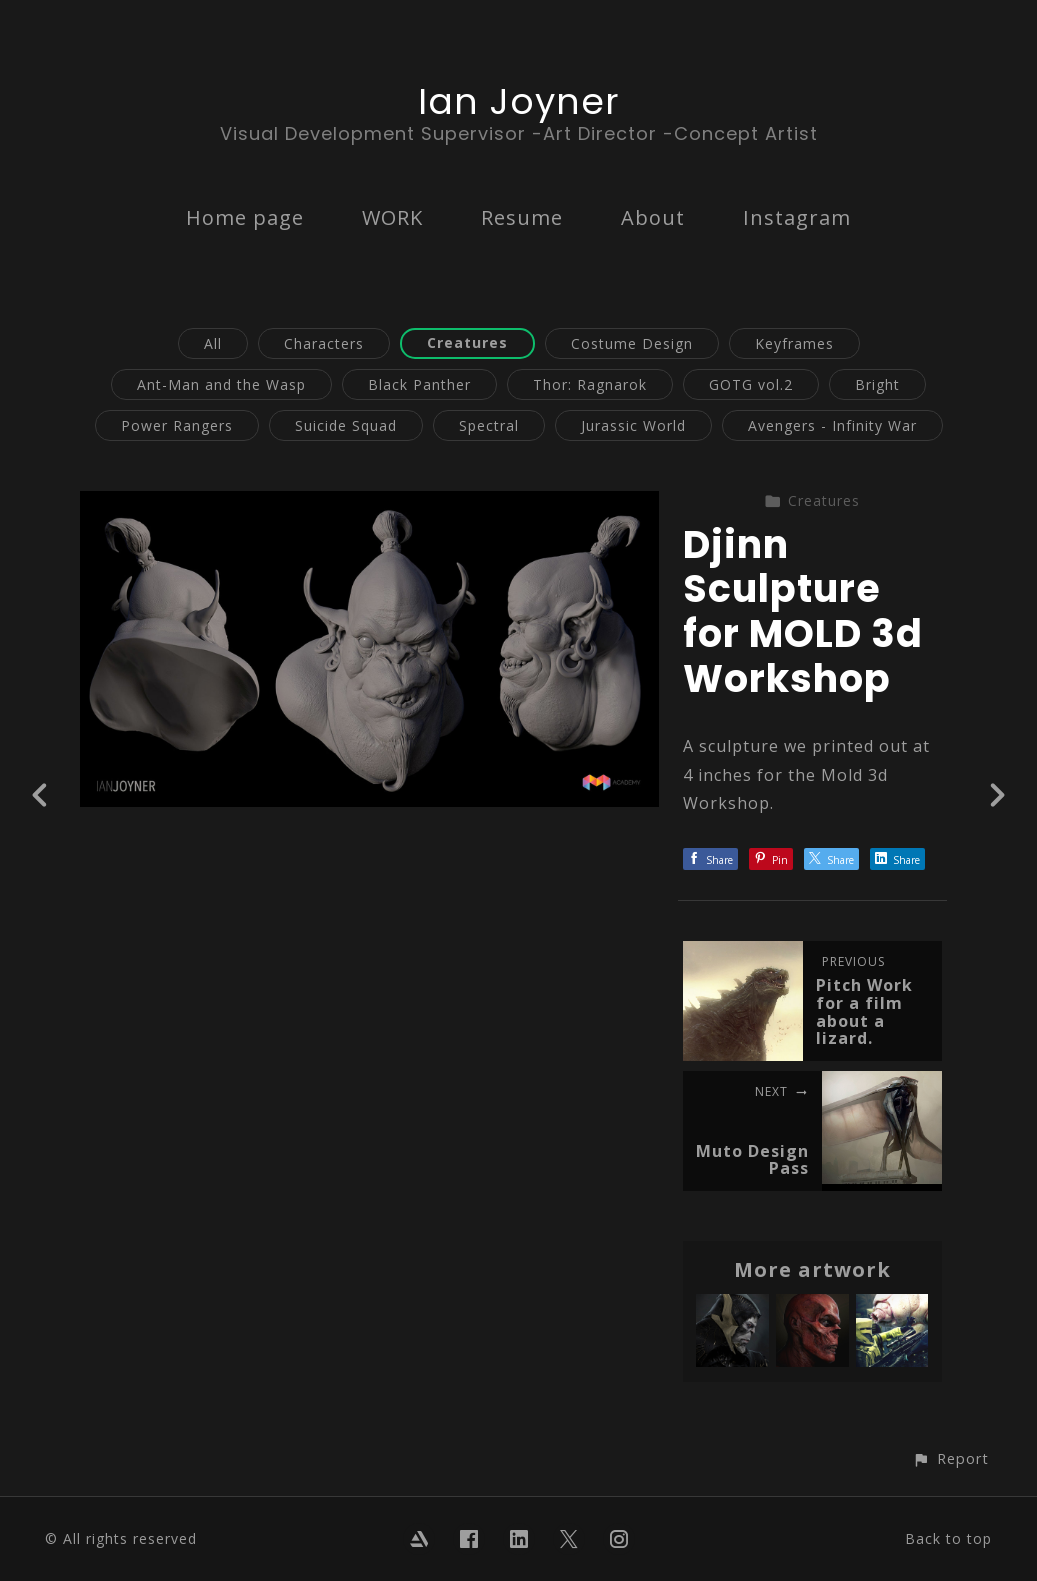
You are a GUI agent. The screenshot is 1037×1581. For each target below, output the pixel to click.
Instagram (797, 217)
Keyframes (794, 343)
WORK (392, 217)
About (653, 217)
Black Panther (419, 384)
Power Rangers (177, 425)
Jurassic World (633, 425)
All (213, 343)
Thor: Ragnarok (590, 384)
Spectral (489, 425)
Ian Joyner (519, 101)
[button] (950, 1458)
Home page (245, 217)
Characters (324, 343)
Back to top (948, 1538)
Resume (522, 217)
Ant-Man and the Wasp (221, 384)
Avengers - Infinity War (832, 425)
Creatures (467, 342)
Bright (877, 384)
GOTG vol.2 (751, 384)
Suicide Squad (346, 425)
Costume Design (632, 343)
